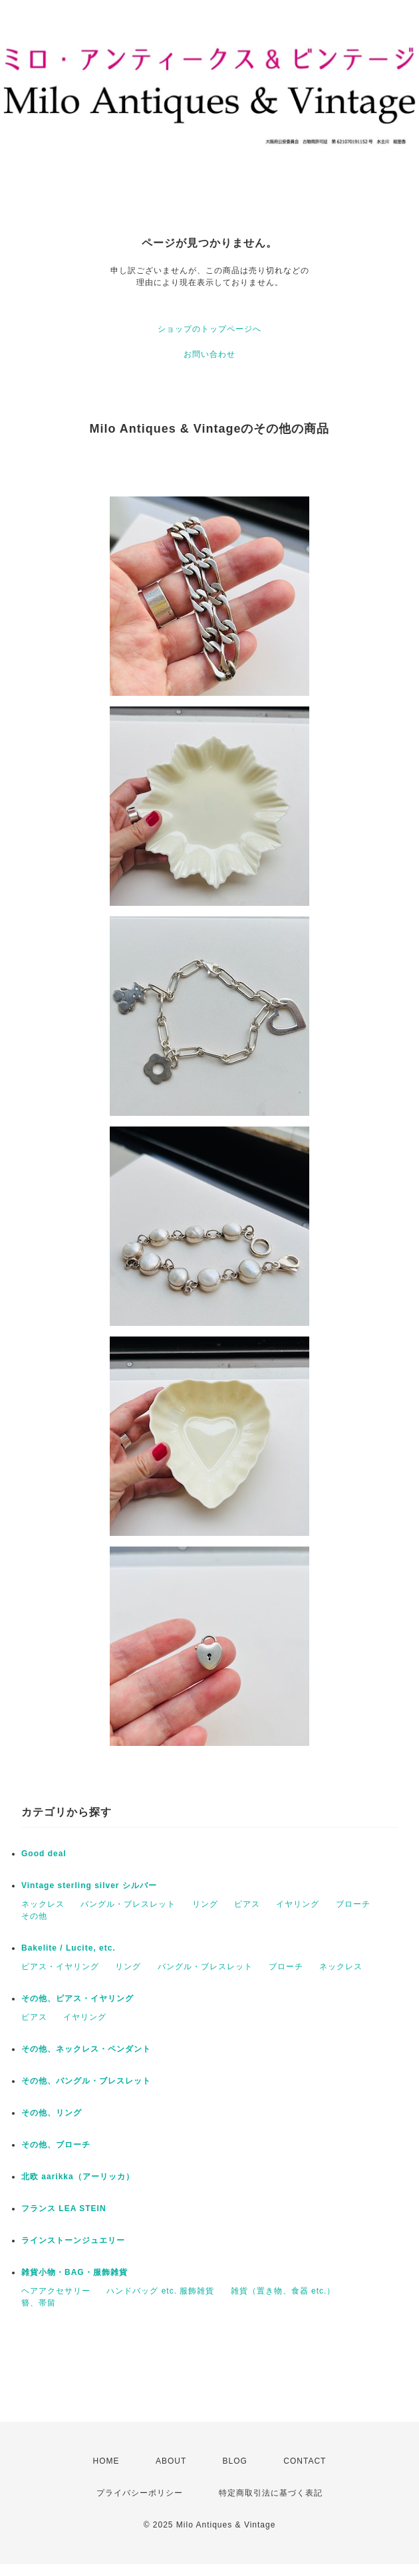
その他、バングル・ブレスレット (86, 2081)
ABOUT (171, 2461)
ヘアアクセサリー (55, 2291)
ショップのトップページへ (209, 329)
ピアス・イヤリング (60, 1966)
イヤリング (297, 1904)
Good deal (44, 1853)
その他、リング (51, 2112)
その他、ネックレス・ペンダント (86, 2049)
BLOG (235, 2461)
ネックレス (43, 1904)
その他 (34, 1916)
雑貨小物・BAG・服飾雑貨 (74, 2272)
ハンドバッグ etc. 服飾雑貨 (160, 2291)
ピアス (247, 1904)
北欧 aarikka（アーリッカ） (77, 2176)
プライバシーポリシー (139, 2493)
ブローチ (353, 1904)
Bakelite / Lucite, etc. (68, 1948)
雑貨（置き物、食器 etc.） (283, 2291)
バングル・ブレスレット (128, 1904)
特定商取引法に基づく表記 (271, 2493)
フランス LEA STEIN (63, 2208)
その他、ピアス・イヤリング (77, 1998)
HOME (106, 2461)
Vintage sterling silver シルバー (89, 1885)
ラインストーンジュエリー (73, 2240)
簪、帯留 (38, 2303)
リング (205, 1904)
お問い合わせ (209, 354)
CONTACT (304, 2461)
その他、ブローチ (55, 2144)
